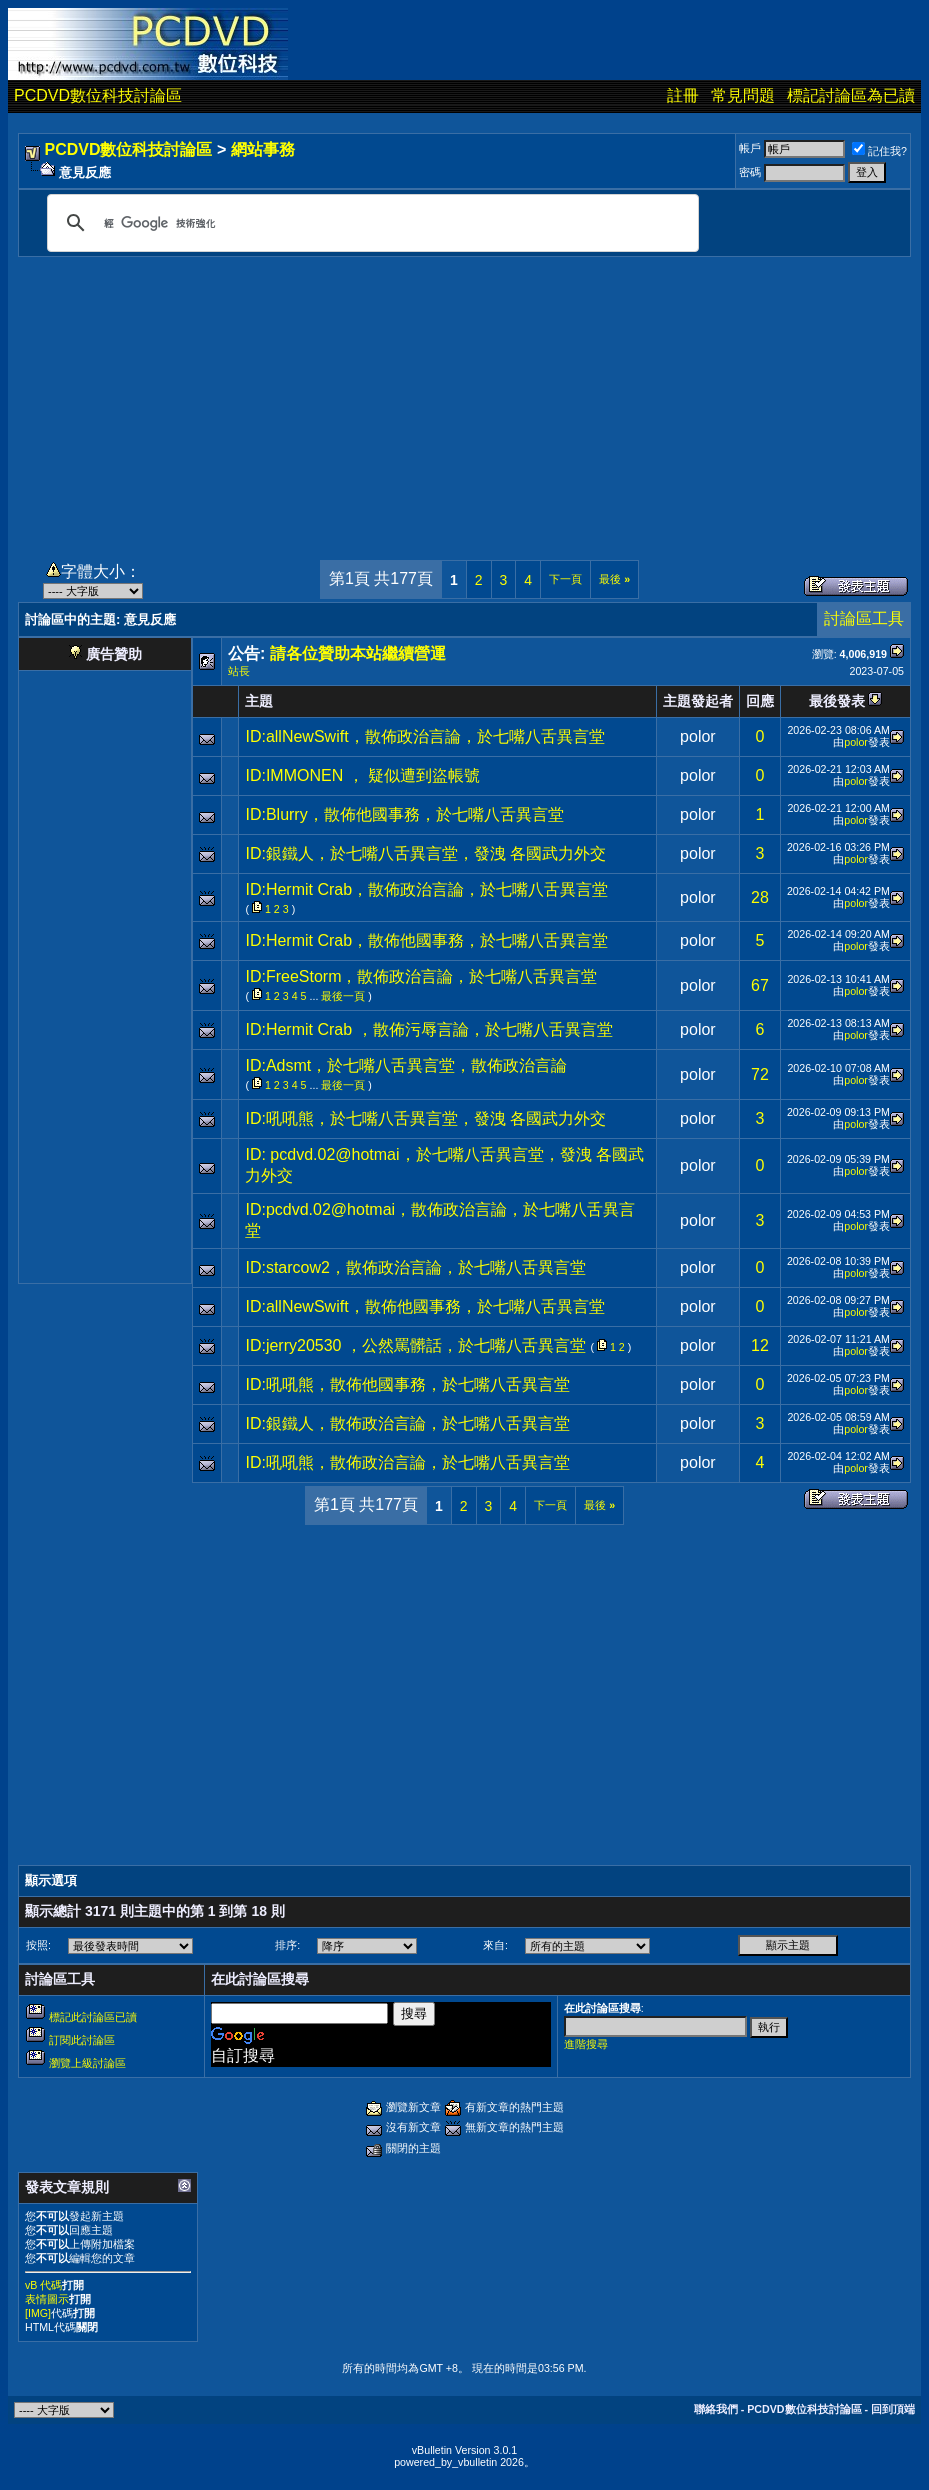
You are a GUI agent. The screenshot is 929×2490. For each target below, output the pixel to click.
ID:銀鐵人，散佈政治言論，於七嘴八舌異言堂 (407, 1423)
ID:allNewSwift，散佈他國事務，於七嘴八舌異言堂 (424, 1306)
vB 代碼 (43, 2285)
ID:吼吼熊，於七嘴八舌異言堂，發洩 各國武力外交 (425, 1118)
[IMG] (38, 2313)
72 (760, 1074)
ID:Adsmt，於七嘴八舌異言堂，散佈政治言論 (406, 1065)
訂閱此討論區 (82, 2040)
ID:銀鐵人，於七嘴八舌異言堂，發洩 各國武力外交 (425, 853)
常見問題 (743, 95)
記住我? (879, 151)
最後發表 (837, 701)
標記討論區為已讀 (851, 95)
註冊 (683, 95)
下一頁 (565, 579)
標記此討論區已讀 (93, 2017)
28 (760, 897)
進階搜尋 (586, 2044)
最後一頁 (343, 996)
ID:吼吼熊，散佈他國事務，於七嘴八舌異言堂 (407, 1384)
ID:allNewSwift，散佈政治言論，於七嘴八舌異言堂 (424, 736)
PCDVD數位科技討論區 (98, 95)
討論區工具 (864, 618)
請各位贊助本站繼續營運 (358, 653)
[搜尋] (370, 223)
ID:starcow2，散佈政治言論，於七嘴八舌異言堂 (415, 1267)
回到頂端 (893, 2409)
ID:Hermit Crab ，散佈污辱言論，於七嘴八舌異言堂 (428, 1029)
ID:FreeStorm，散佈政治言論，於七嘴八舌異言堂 (421, 976)
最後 (614, 579)
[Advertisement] (464, 397)
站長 (239, 671)
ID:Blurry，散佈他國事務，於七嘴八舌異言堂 (404, 814)
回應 (760, 701)
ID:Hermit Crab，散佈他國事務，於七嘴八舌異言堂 (426, 940)
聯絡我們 (716, 2409)
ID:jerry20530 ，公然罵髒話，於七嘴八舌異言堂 (415, 1345)
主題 (259, 701)
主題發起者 (698, 701)
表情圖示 (47, 2299)
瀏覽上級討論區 (87, 2063)
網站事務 (263, 149)
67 (760, 985)
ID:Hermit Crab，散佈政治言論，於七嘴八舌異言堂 (426, 889)
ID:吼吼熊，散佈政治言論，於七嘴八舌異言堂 (407, 1462)
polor (698, 736)
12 (760, 1345)
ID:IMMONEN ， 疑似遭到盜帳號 (362, 775)
